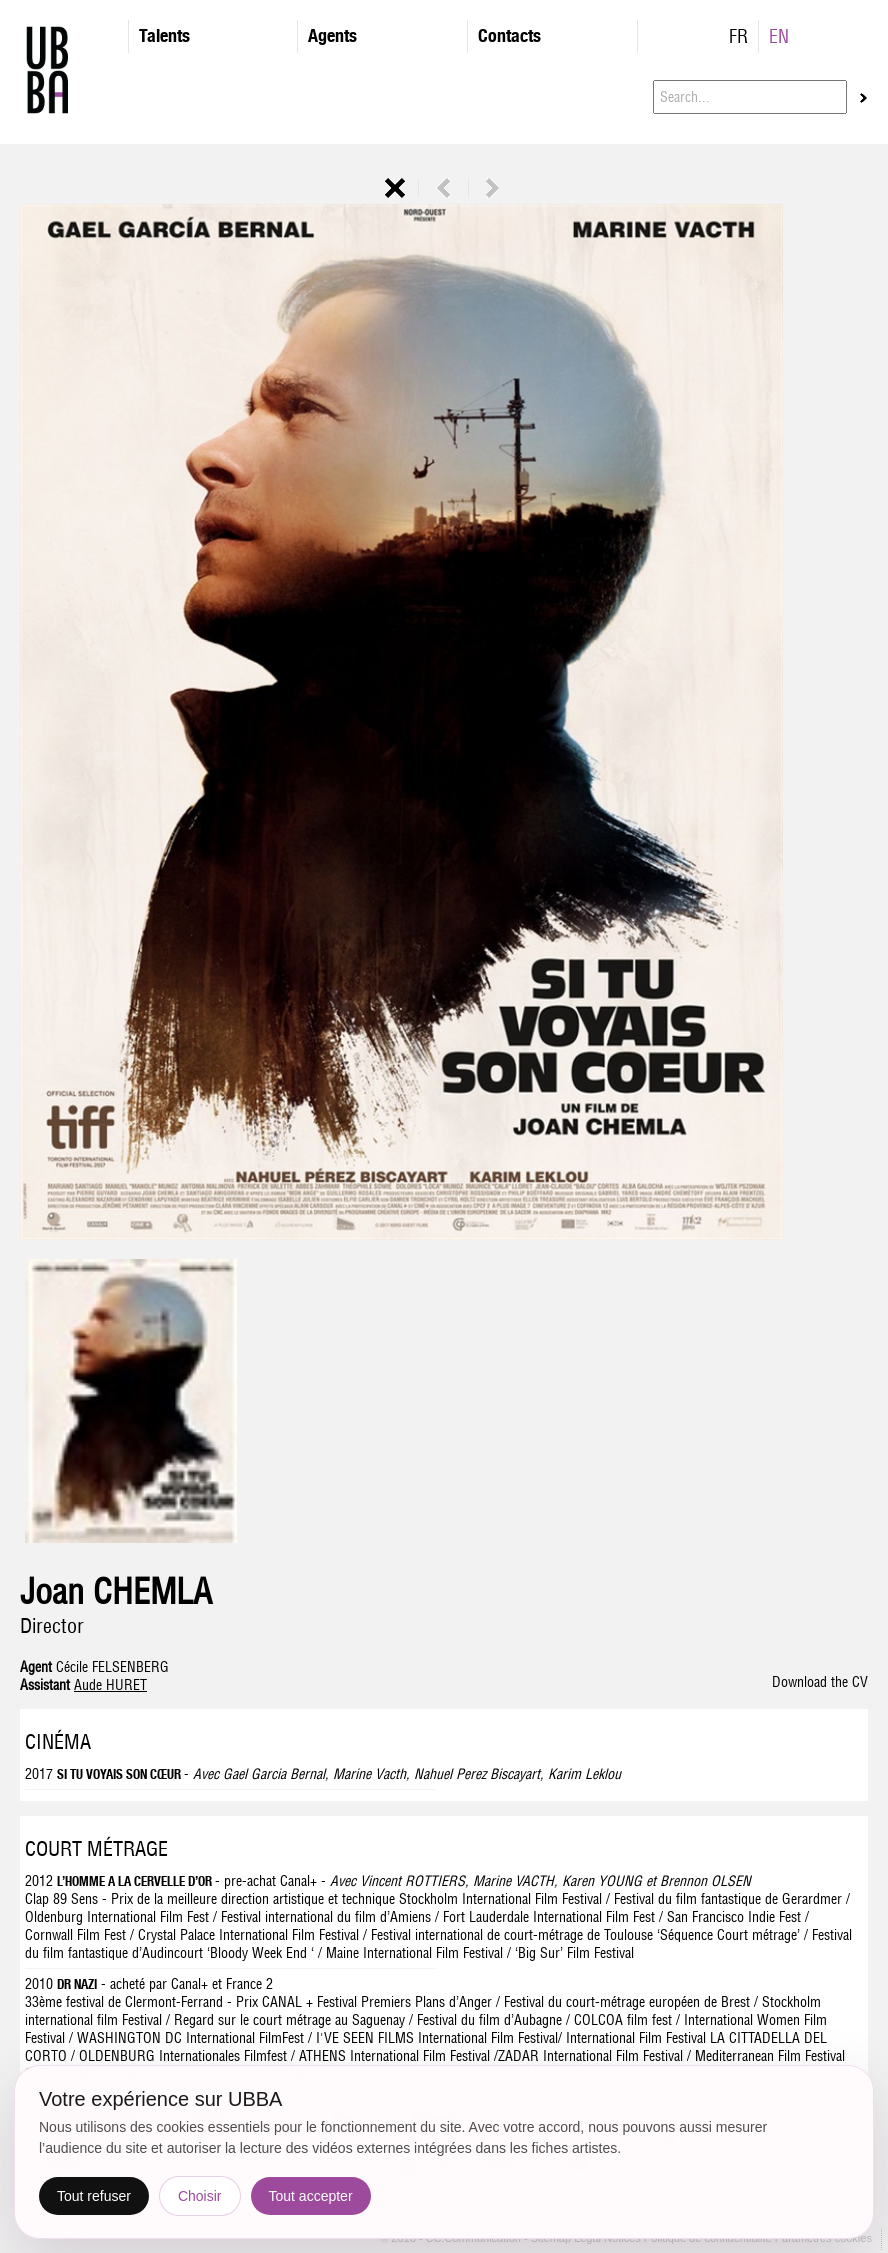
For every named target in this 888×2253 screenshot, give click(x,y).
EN (779, 36)
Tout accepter (311, 2196)
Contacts (509, 35)
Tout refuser (94, 2196)
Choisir (200, 2196)
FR (738, 36)
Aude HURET (110, 1685)
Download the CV (820, 1682)
